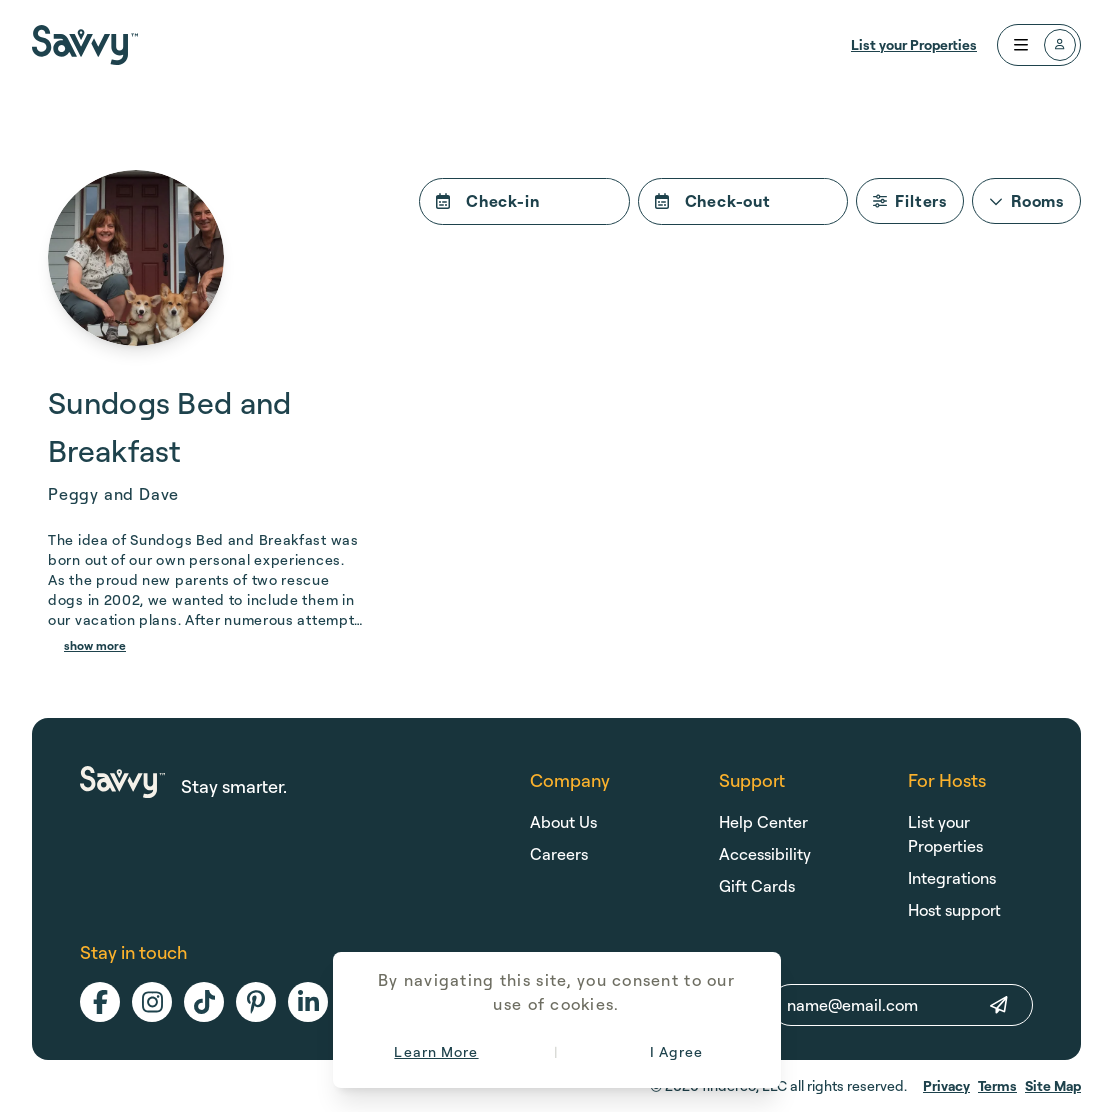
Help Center (763, 822)
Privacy (946, 1085)
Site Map (1053, 1085)
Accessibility (765, 854)
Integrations (952, 878)
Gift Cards (757, 886)
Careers (559, 854)
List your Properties (914, 44)
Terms (997, 1085)
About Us (563, 822)
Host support (954, 910)
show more (95, 645)
